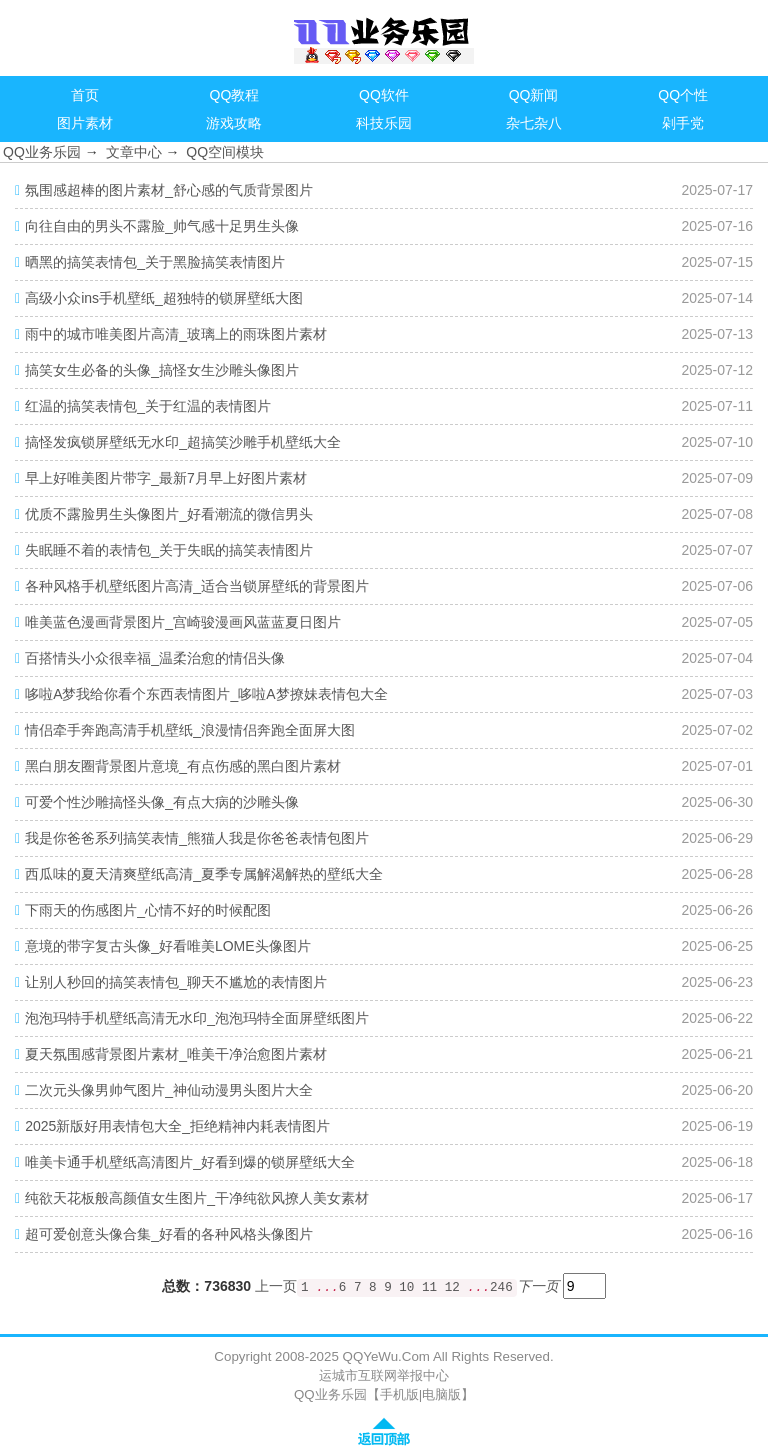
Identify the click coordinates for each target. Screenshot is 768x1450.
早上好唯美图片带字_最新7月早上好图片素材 (166, 478)
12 (452, 1288)
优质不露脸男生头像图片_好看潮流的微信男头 (169, 514)
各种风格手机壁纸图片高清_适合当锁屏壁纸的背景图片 (197, 586)
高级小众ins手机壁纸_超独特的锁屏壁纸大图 (164, 298)
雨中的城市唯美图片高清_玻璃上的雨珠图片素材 (176, 334)
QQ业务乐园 (42, 152)
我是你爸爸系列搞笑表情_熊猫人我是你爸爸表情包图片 (197, 838)
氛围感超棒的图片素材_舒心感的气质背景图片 (169, 190)
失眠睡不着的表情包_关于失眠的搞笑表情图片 (169, 550)
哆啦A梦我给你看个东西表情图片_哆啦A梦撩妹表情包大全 (206, 694)
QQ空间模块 (225, 152)
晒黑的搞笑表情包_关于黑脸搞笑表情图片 (155, 262)
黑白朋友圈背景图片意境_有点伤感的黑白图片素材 (183, 766)
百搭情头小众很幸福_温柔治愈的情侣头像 (155, 658)
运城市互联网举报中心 (384, 1375)
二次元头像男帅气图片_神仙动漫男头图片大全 (169, 1090)
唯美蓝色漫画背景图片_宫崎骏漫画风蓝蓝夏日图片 (183, 622)
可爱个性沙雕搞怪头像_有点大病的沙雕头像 (162, 802)
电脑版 (441, 1394)
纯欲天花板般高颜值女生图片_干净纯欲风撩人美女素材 (197, 1198)
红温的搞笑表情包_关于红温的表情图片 (148, 406)
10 (406, 1288)
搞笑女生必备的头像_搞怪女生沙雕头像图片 (162, 370)
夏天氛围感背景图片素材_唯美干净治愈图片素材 (176, 1054)
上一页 (276, 1287)
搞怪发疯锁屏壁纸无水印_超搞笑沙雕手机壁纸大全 (183, 442)
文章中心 (134, 152)
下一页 (538, 1286)
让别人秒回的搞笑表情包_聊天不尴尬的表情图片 (176, 982)
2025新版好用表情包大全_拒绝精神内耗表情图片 (177, 1126)
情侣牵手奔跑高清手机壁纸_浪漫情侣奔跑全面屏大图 (190, 730)
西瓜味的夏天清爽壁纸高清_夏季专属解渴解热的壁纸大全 (204, 874)
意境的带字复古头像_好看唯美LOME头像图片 (167, 946)
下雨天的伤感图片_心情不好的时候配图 (148, 910)
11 (429, 1288)
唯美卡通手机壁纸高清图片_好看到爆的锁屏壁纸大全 (190, 1162)
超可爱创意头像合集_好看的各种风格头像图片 (169, 1234)
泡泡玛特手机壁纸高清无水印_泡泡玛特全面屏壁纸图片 (197, 1018)
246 (501, 1288)
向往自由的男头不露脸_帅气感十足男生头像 (162, 226)
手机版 (399, 1394)
